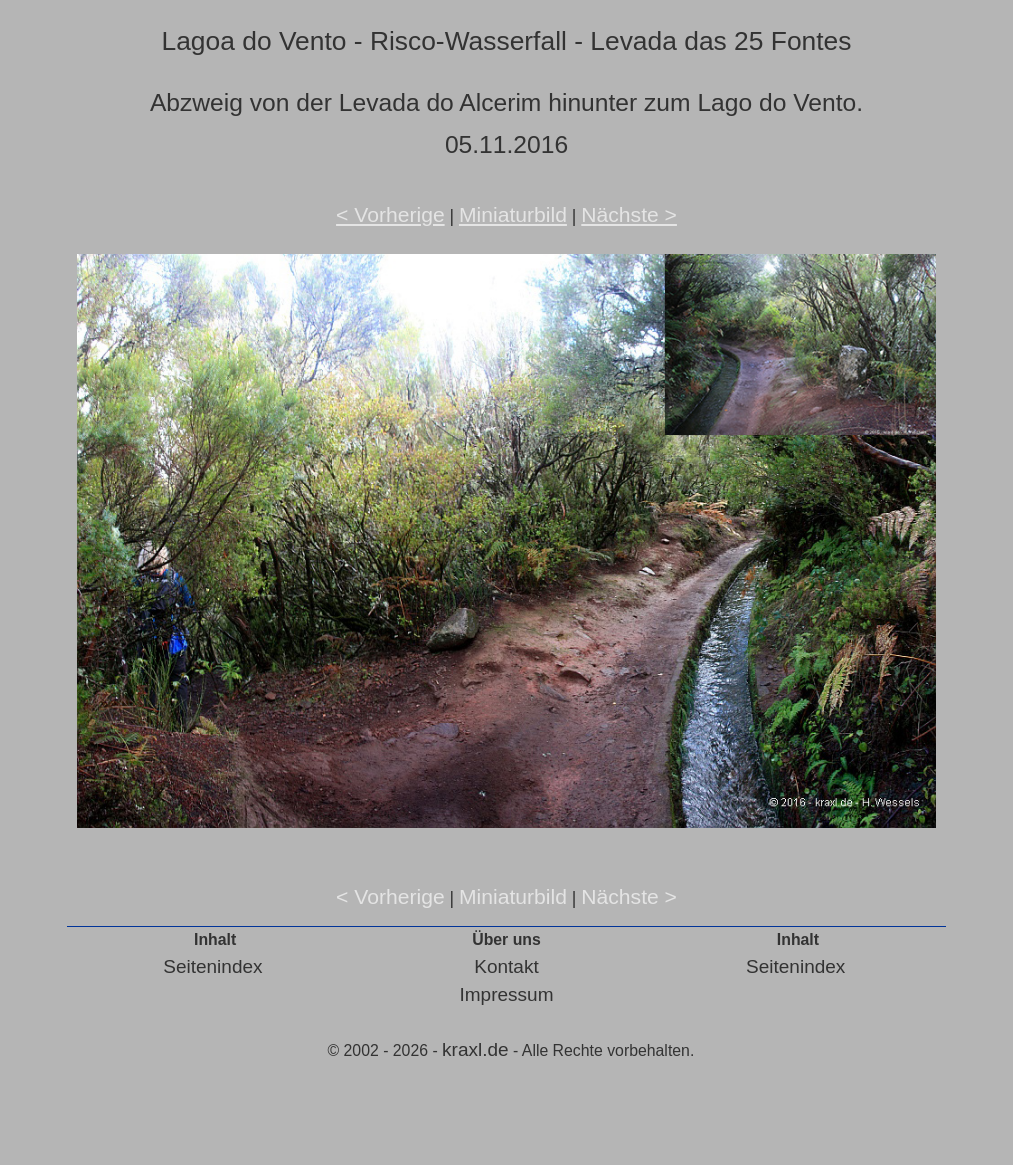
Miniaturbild (513, 214)
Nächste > (629, 214)
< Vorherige (390, 214)
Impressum (507, 994)
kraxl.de (475, 1049)
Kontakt (506, 966)
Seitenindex (212, 966)
